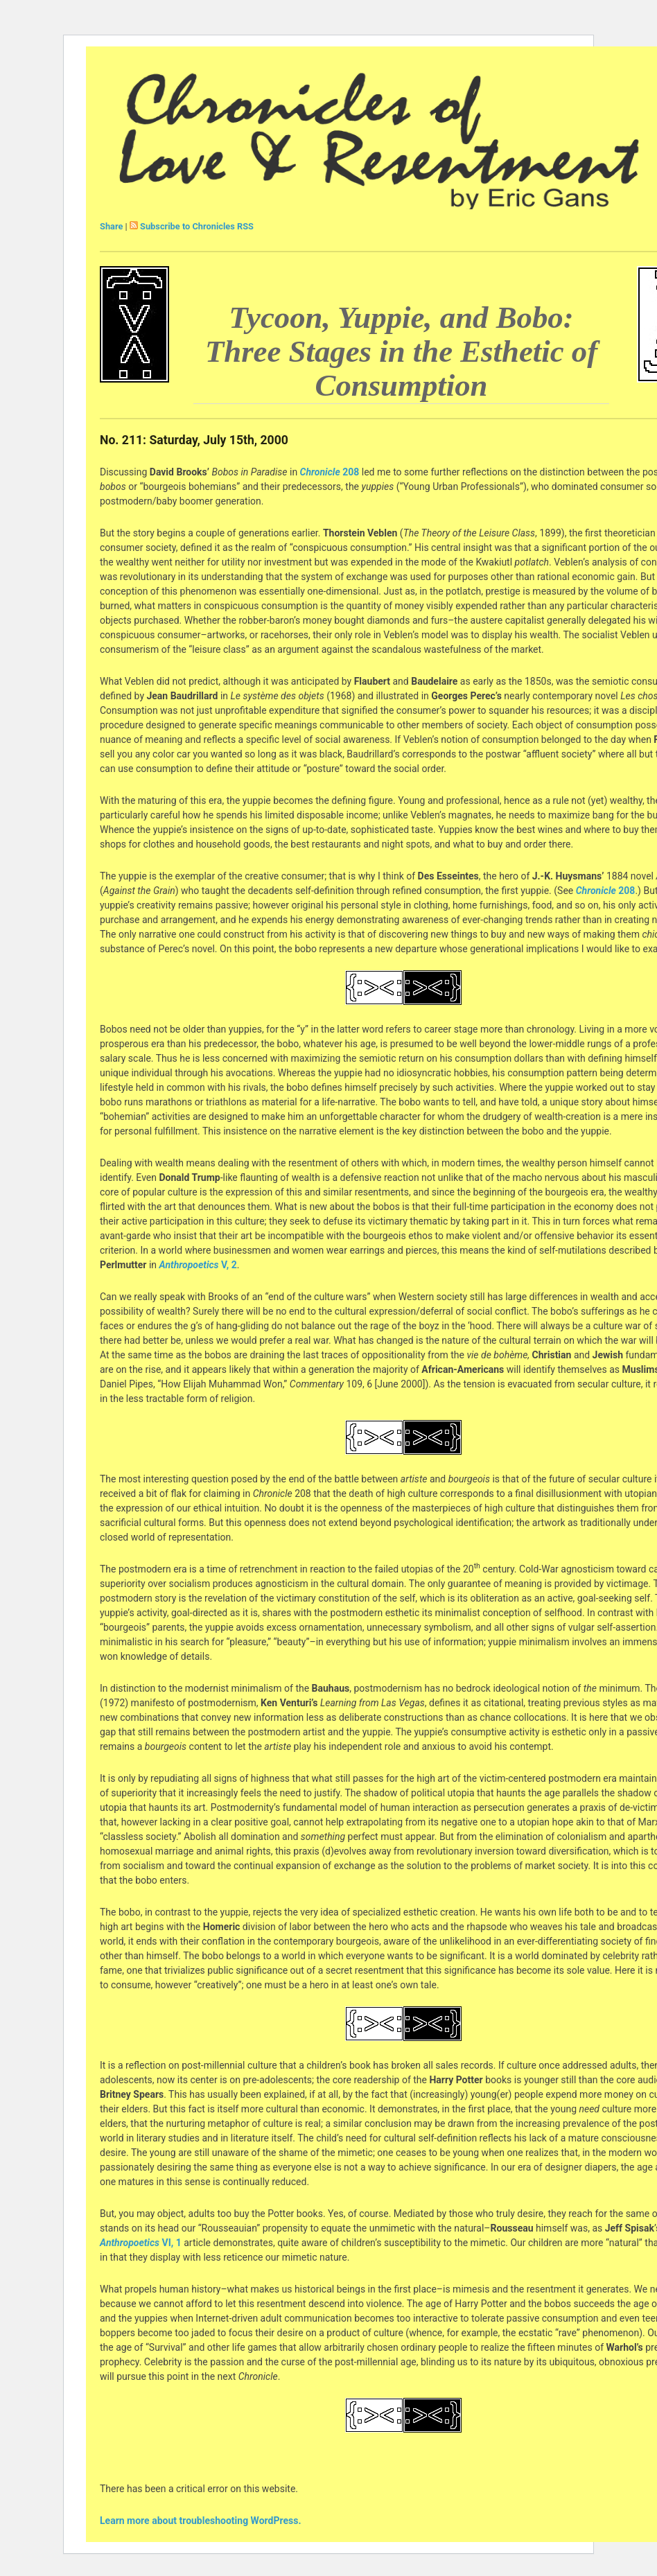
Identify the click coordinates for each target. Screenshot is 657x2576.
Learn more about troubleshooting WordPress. (200, 2520)
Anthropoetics (189, 1264)
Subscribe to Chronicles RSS (197, 226)
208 (350, 471)
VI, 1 (172, 2242)
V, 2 (229, 1264)
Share (111, 226)
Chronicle (320, 471)
